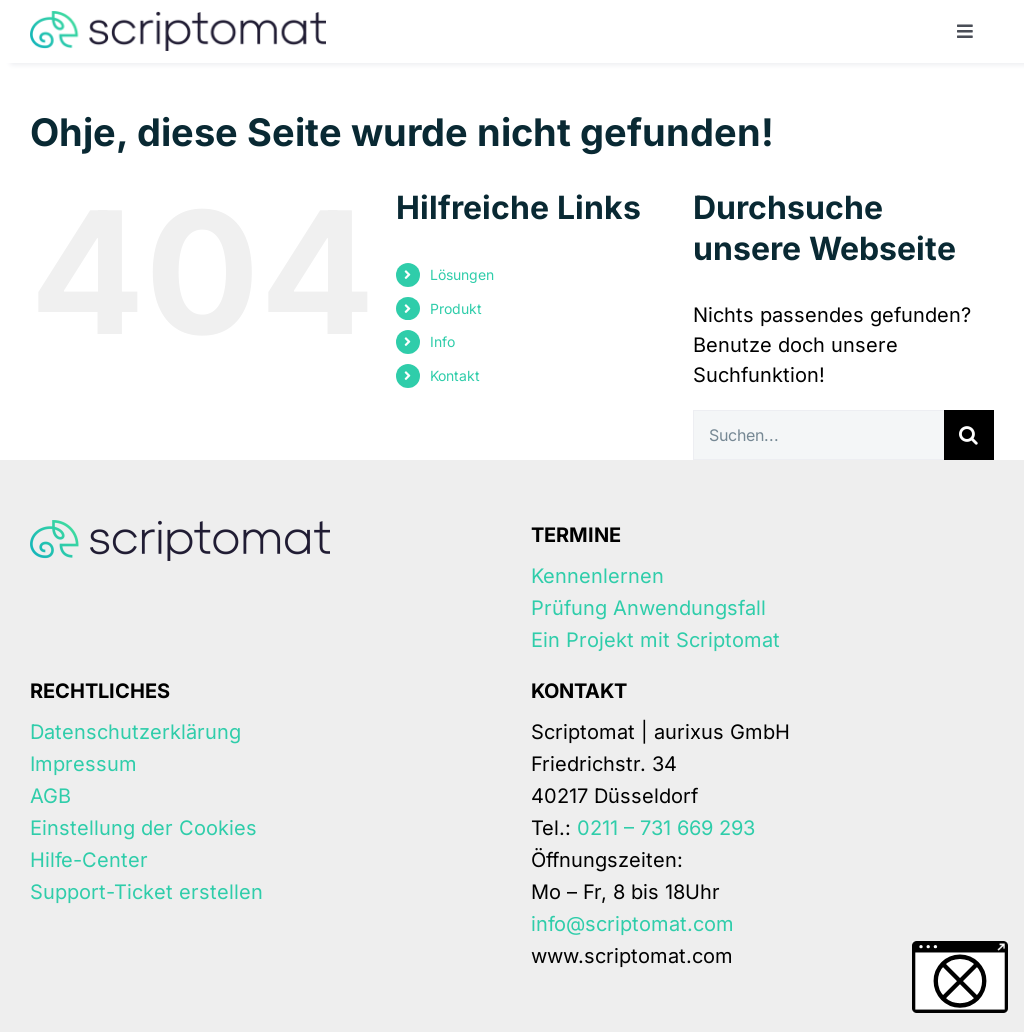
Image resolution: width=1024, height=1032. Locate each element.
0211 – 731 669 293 (666, 828)
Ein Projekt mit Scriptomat (655, 640)
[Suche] (969, 435)
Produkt (456, 308)
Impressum (83, 764)
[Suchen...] (818, 435)
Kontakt (455, 375)
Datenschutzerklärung (135, 732)
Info (442, 341)
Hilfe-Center (89, 860)
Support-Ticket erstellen (146, 892)
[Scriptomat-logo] (178, 21)
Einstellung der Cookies (143, 828)
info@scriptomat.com (632, 924)
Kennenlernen (597, 576)
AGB (50, 796)
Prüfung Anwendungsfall (648, 608)
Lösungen (462, 274)
